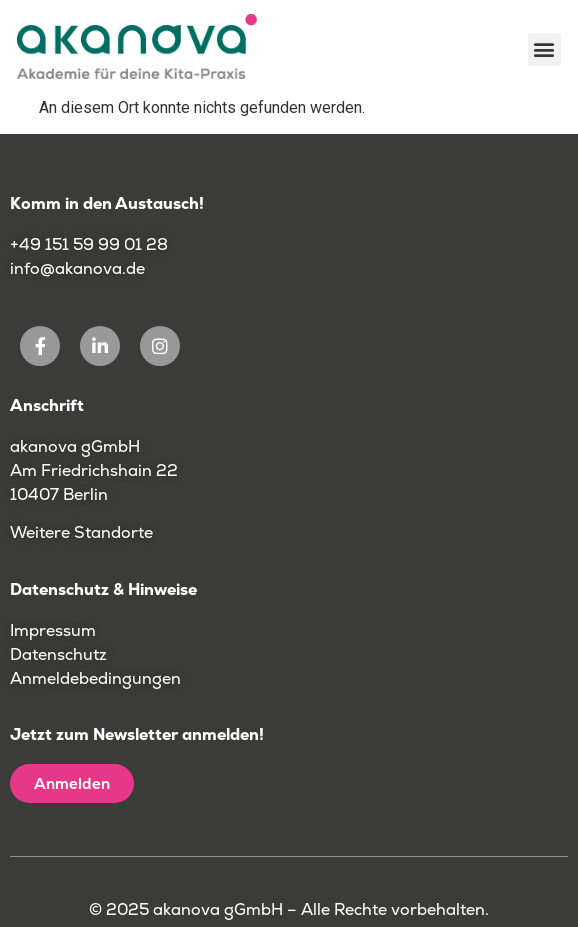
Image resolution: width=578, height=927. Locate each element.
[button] (544, 49)
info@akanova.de (77, 268)
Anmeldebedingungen (95, 678)
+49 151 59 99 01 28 (91, 244)
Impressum (53, 630)
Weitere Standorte (81, 532)
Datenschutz (58, 654)
